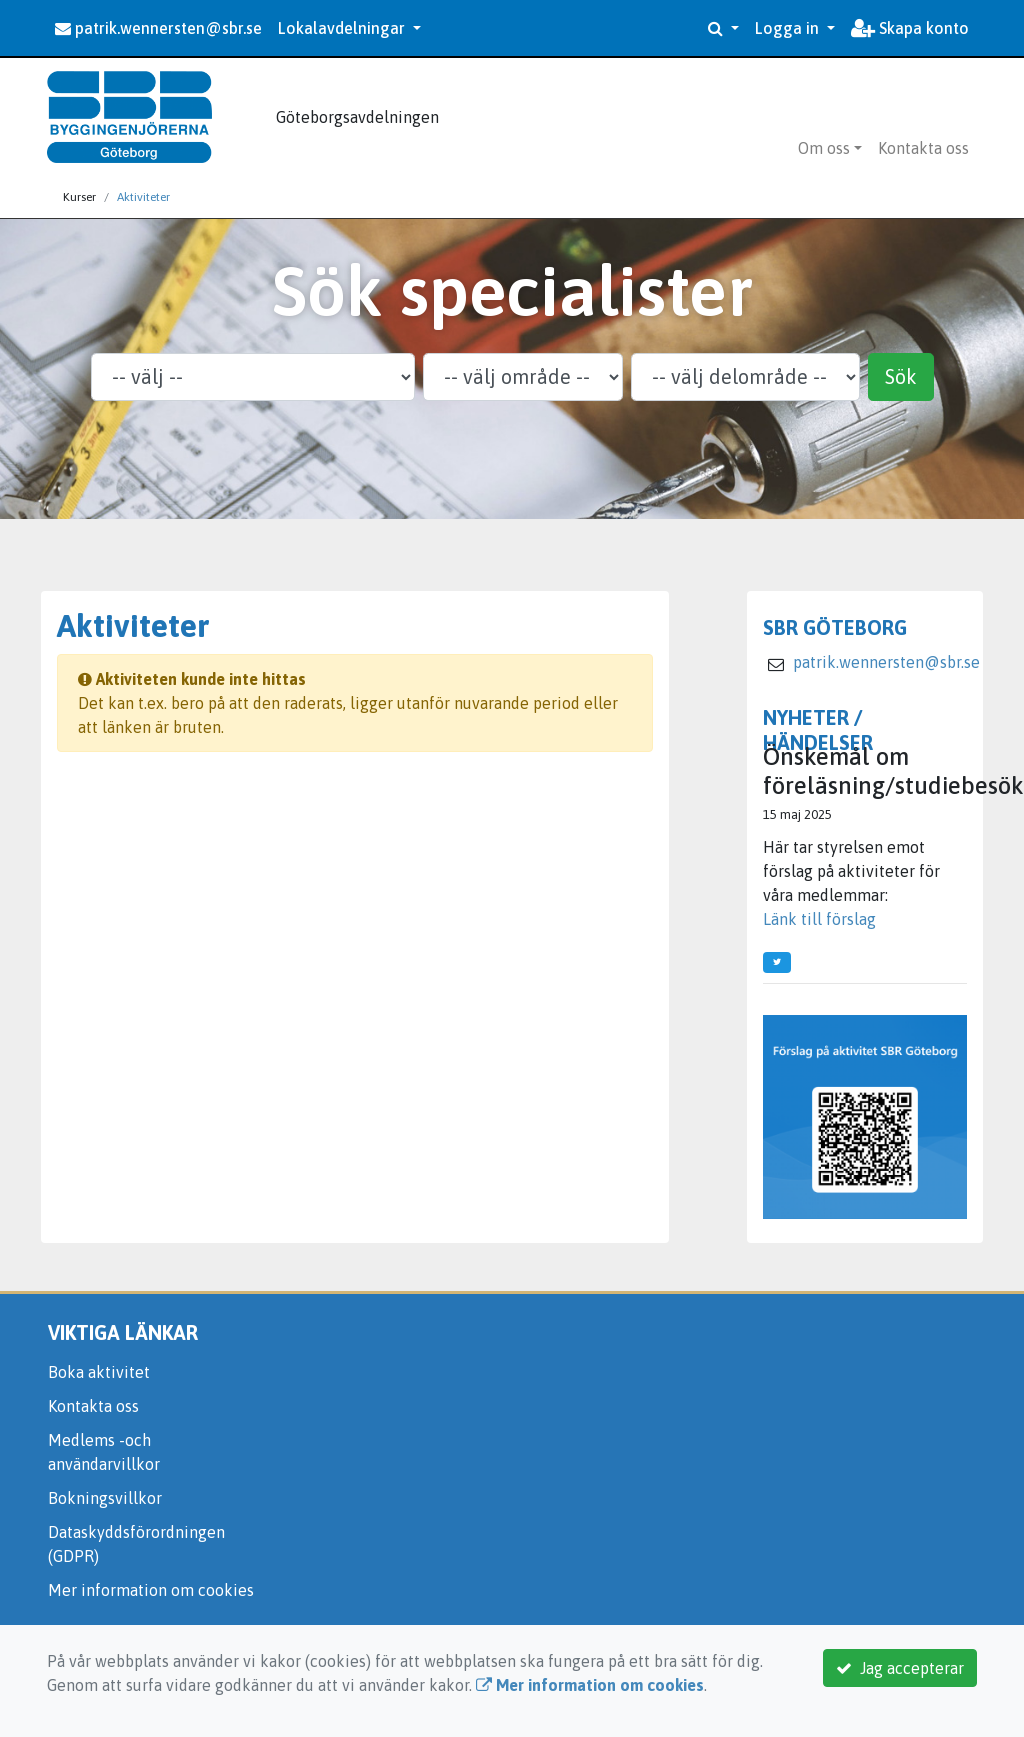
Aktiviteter (143, 197)
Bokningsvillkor (105, 1498)
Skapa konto (910, 28)
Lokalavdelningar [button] (343, 28)
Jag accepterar (900, 1668)
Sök (901, 376)
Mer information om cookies (151, 1590)
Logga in (789, 28)
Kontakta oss (923, 148)
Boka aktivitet (99, 1372)
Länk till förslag (819, 919)
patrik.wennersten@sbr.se (158, 28)
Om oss (824, 148)
